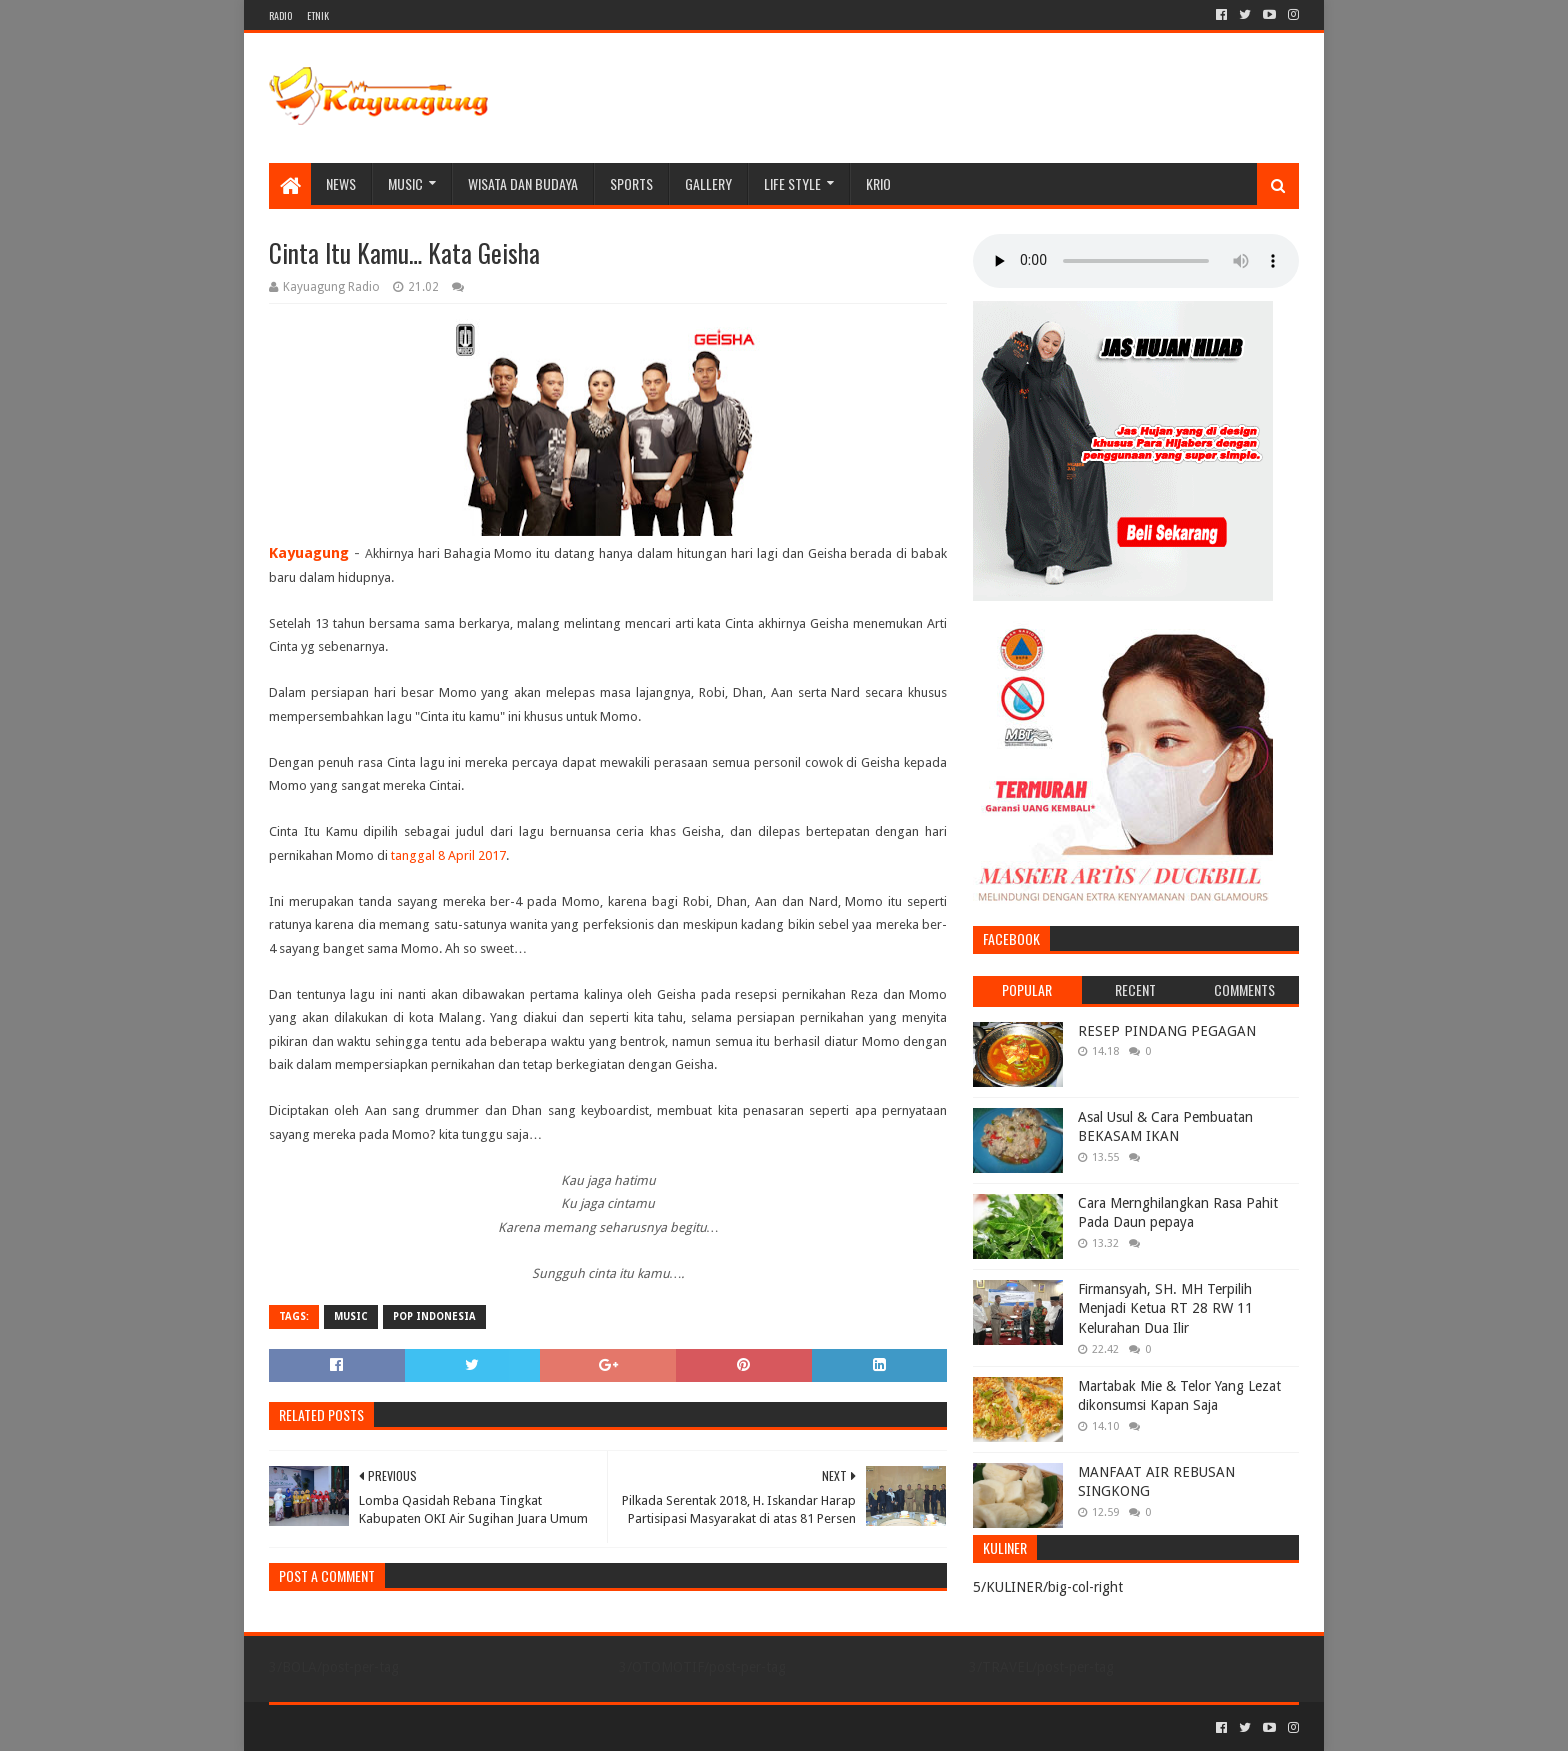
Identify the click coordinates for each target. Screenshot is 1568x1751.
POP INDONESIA (434, 1316)
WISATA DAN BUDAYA (523, 183)
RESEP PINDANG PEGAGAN (1167, 1031)
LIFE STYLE (792, 183)
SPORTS (631, 183)
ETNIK (318, 15)
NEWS (341, 183)
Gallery (708, 183)
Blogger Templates (495, 1727)
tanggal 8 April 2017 (448, 855)
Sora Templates (380, 1727)
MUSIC (405, 183)
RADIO (280, 15)
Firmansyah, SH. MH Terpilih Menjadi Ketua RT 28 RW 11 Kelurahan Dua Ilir (1165, 1308)
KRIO (878, 183)
